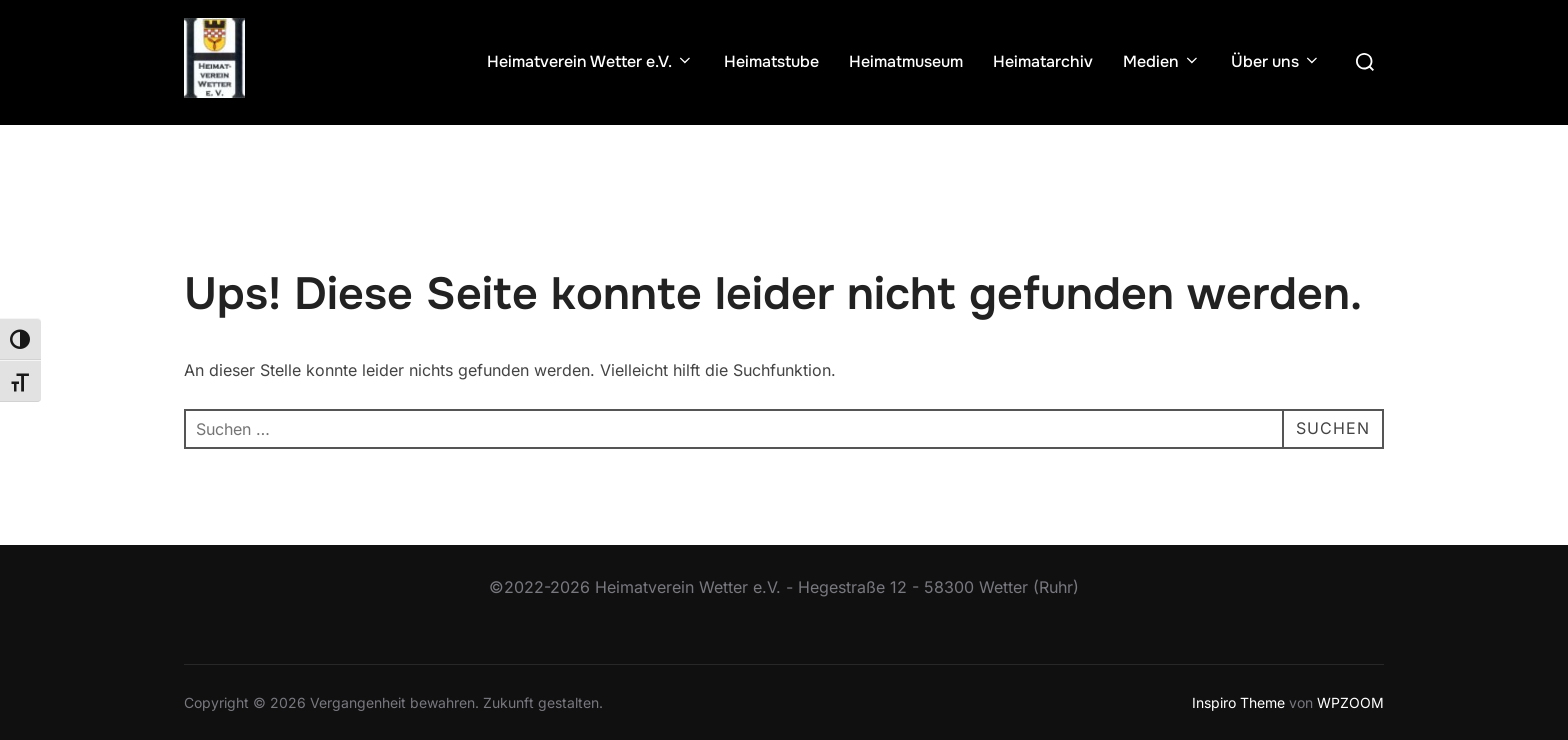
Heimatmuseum (906, 61)
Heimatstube (771, 61)
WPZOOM (1350, 702)
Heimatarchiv (1043, 61)
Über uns (1276, 61)
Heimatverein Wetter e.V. (590, 61)
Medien (1162, 61)
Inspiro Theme (1238, 702)
